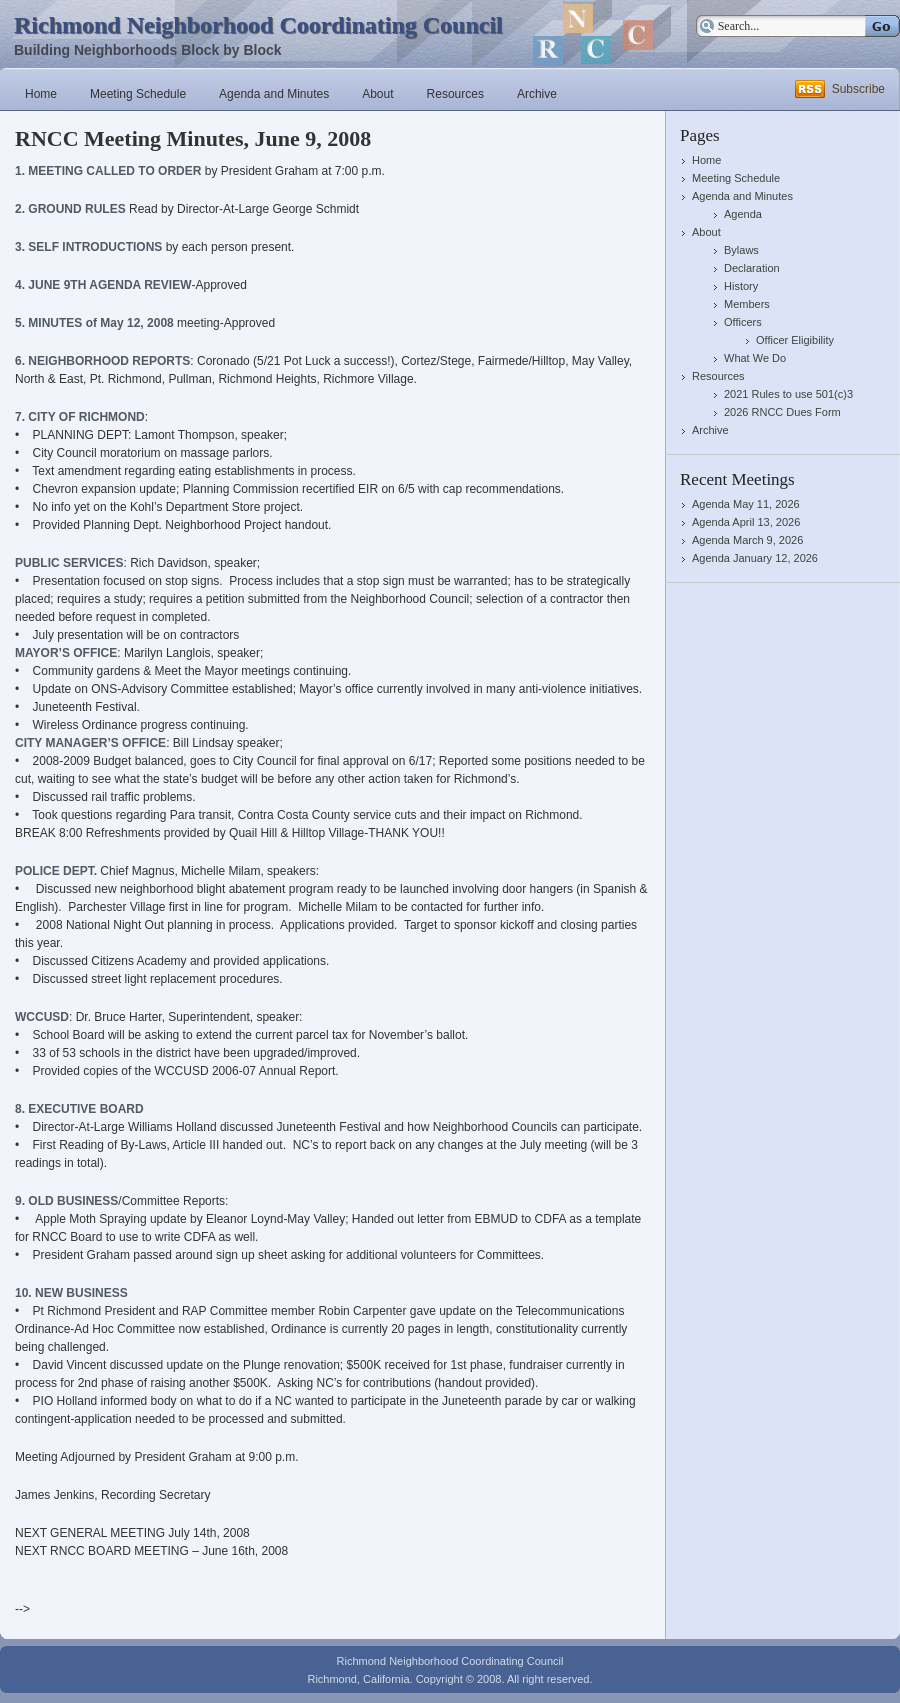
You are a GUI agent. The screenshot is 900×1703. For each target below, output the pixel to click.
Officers (743, 322)
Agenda (743, 214)
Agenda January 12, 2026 (755, 558)
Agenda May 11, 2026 (746, 504)
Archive (537, 94)
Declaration (752, 268)
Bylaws (741, 250)
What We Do (755, 358)
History (741, 286)
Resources (455, 94)
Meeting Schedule (138, 94)
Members (747, 304)
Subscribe (858, 89)
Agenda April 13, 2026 (746, 522)
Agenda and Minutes (274, 94)
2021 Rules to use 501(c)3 (788, 394)
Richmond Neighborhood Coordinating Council (258, 25)
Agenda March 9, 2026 (747, 540)
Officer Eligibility (795, 340)
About (377, 94)
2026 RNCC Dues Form (782, 412)
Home (41, 94)
